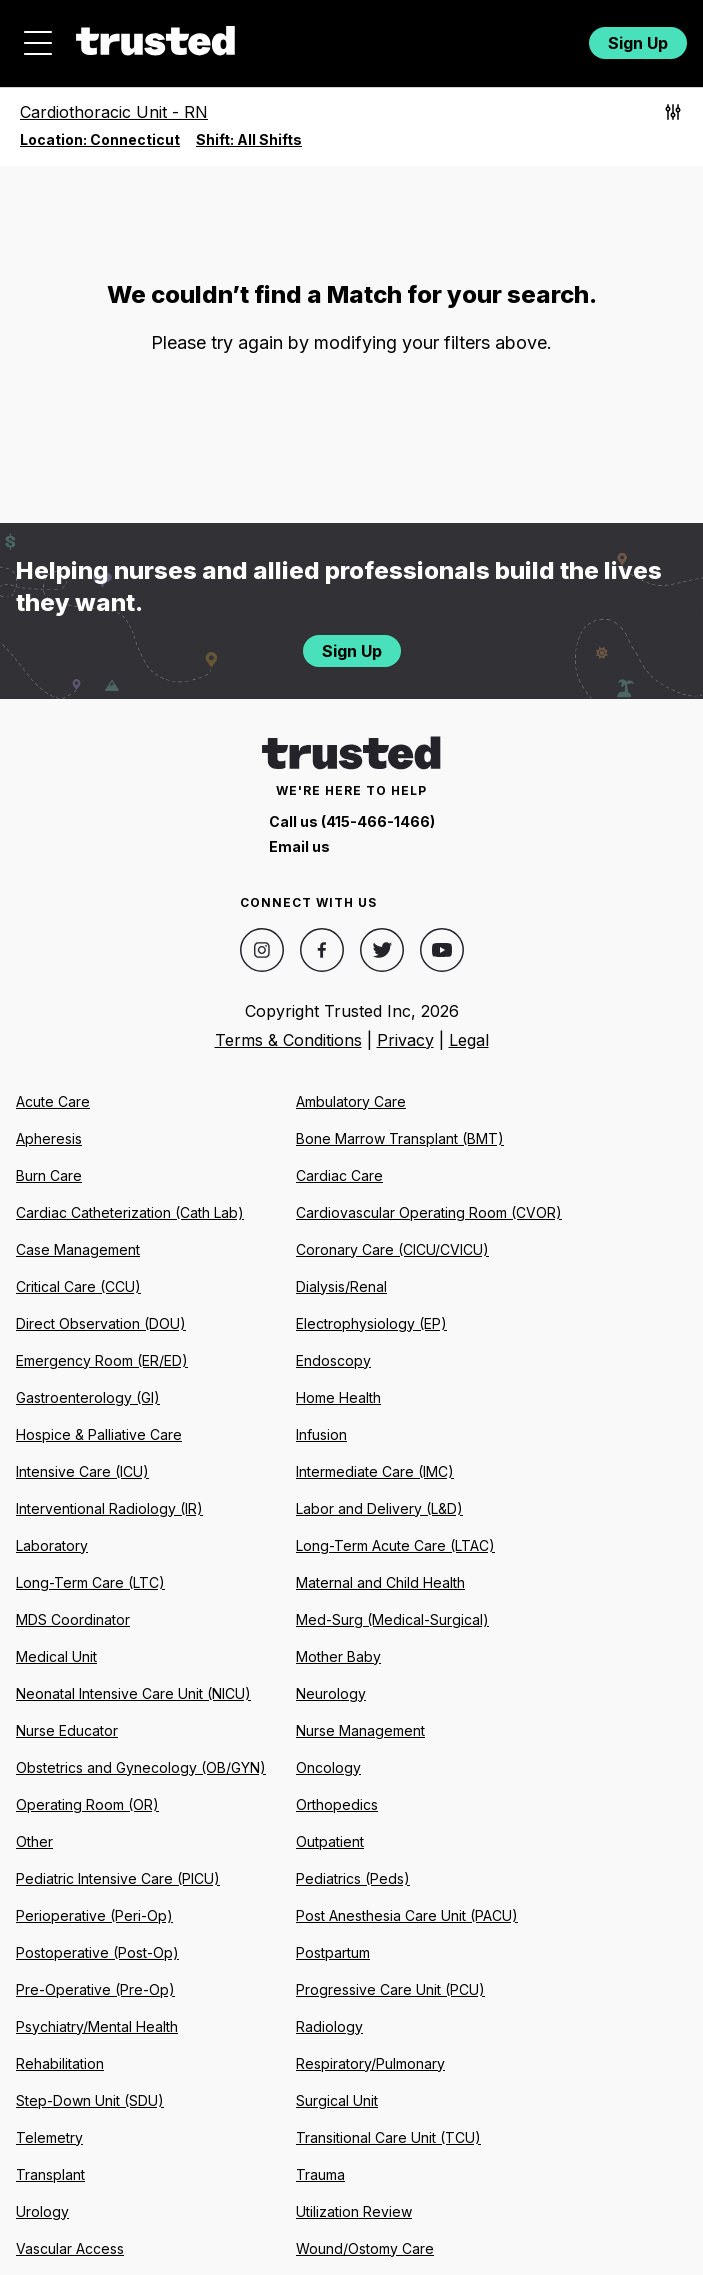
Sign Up (638, 43)
